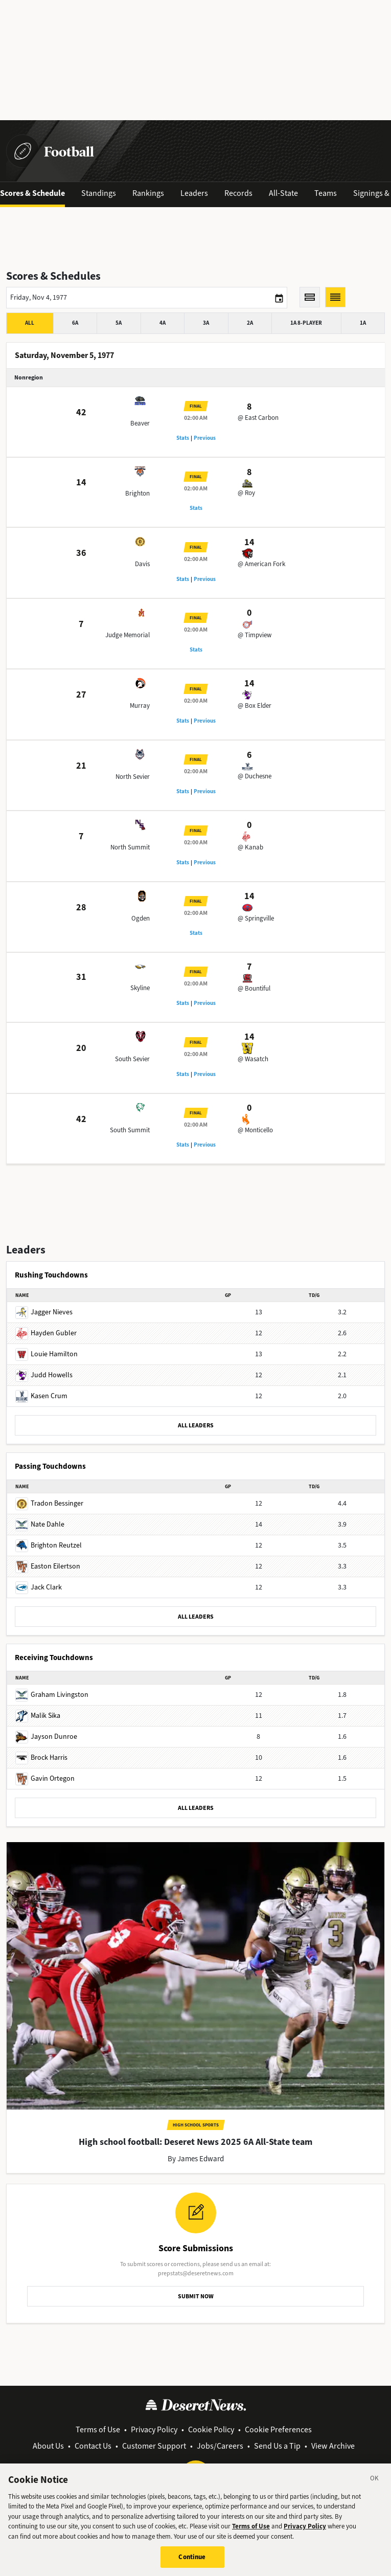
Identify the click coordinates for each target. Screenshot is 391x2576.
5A (119, 323)
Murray (140, 705)
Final (196, 406)
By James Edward (196, 2159)
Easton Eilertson (47, 1566)
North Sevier (133, 776)
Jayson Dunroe (46, 1736)
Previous (205, 438)
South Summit (130, 1130)
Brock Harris (41, 1757)
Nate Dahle (39, 1524)
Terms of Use (98, 2429)
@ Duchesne (254, 776)
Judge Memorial (127, 635)
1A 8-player (306, 323)
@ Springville (256, 918)
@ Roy (246, 492)
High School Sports (196, 2125)
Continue (191, 2559)
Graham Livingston (51, 1694)
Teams (325, 193)
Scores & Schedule (32, 193)
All (29, 323)
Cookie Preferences (278, 2429)
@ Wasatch (253, 1059)
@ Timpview (254, 635)
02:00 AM (196, 418)
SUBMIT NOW (196, 2296)
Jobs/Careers (220, 2445)
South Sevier (132, 1059)
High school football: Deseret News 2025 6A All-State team (195, 2142)
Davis (142, 563)
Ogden (140, 918)
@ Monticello (255, 1130)
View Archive (333, 2445)
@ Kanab (250, 847)
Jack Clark (38, 1587)
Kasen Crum (41, 1396)
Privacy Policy (154, 2429)
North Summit (130, 847)
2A (250, 323)
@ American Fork (261, 563)
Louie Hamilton (46, 1354)
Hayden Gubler (46, 1333)
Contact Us (93, 2445)
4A (162, 323)
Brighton (137, 493)
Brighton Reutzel (48, 1545)
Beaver (140, 423)
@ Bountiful (254, 988)
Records (238, 193)
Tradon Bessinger (49, 1503)
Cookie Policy (211, 2429)
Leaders (194, 193)
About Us (48, 2445)
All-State (283, 193)
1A (363, 323)
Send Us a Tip (277, 2445)
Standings (98, 193)
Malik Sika (37, 1715)
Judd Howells (44, 1375)
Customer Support (154, 2445)
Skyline (140, 987)
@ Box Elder (254, 705)
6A (75, 323)
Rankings (148, 193)
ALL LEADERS (196, 1425)
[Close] (374, 2481)
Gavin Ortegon (45, 1778)
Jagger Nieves (44, 1312)
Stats (182, 438)
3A (206, 323)
